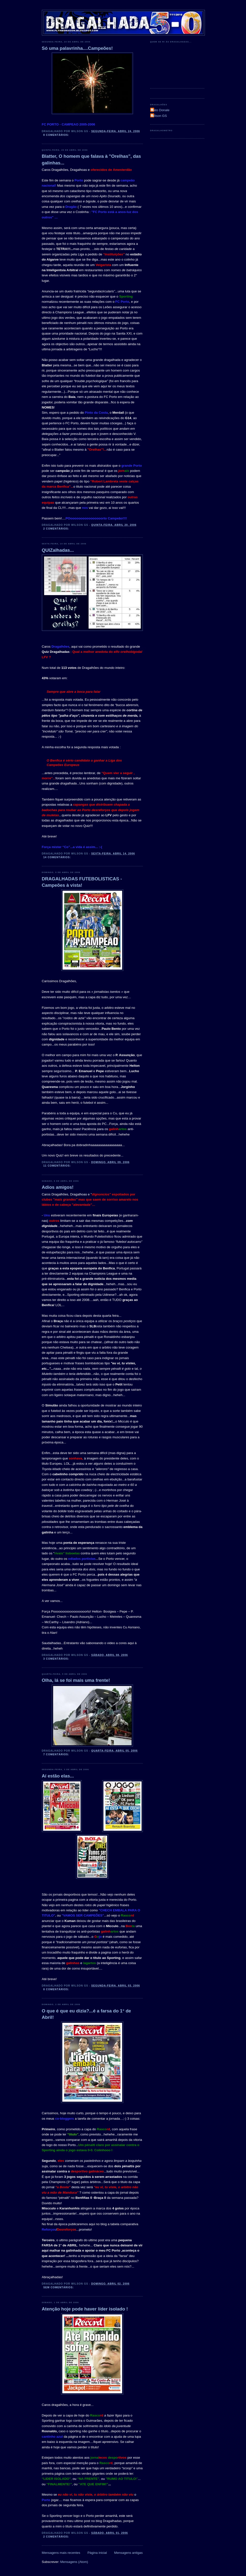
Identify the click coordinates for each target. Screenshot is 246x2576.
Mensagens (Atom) (74, 2562)
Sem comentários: (59, 2287)
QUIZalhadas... (58, 550)
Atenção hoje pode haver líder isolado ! (85, 2308)
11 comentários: (57, 1165)
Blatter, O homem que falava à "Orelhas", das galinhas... (91, 159)
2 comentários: (56, 528)
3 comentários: (56, 1658)
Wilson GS (159, 116)
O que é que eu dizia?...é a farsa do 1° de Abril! (86, 2014)
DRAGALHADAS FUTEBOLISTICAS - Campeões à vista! (82, 882)
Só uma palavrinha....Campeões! (77, 48)
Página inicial (97, 2553)
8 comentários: (56, 135)
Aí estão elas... (58, 1775)
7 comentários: (56, 1754)
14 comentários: (57, 857)
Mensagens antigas (128, 2553)
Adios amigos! (58, 1187)
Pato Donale (160, 110)
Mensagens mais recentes (61, 2553)
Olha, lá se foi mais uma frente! (76, 1680)
